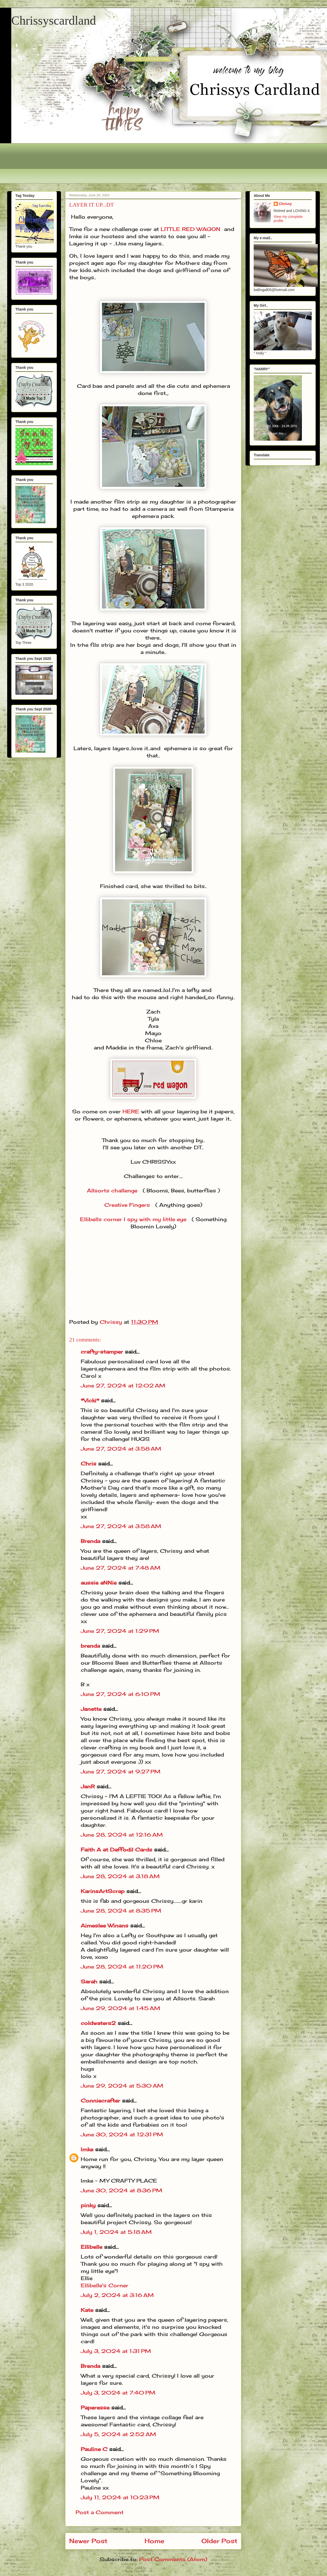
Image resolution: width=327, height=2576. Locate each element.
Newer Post (88, 2541)
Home (154, 2541)
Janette (91, 1709)
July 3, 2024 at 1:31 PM (116, 2351)
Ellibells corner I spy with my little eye (133, 1219)
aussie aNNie (99, 1582)
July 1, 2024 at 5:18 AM (116, 2232)
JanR (88, 1786)
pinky (88, 2205)
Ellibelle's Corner (104, 2285)
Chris (88, 1463)
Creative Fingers (127, 1205)
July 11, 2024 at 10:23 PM (120, 2497)
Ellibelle (91, 2247)
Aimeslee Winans (104, 1925)
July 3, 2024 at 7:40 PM (118, 2392)
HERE (130, 1111)
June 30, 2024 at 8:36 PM (121, 2190)
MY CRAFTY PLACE (128, 2180)
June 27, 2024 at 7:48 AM (120, 1568)
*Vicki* (90, 1400)
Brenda (90, 1541)
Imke (87, 2149)
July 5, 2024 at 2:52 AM (118, 2434)
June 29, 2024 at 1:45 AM (120, 2008)
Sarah (89, 1981)
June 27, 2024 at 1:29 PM (120, 1631)
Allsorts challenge (112, 1190)
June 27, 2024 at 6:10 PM (120, 1694)
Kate (87, 2310)
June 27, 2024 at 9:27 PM (120, 1771)
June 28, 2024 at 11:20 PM (122, 1966)
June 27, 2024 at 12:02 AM (123, 1385)
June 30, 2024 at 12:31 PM (122, 2134)
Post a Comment (100, 2512)
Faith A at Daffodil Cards (116, 1849)
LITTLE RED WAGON (190, 229)
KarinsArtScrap (103, 1891)
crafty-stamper (102, 1351)
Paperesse (95, 2407)
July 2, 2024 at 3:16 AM (117, 2295)
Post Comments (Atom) (173, 2559)
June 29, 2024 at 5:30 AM (122, 2085)
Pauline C (94, 2449)
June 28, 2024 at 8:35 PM (121, 1910)
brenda (90, 1646)
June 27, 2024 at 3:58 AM (121, 1448)
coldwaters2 (98, 2023)
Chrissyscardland (53, 20)
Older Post (219, 2541)
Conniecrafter (100, 2100)
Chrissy (285, 204)
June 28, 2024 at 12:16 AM (122, 1834)
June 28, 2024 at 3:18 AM (120, 1876)
